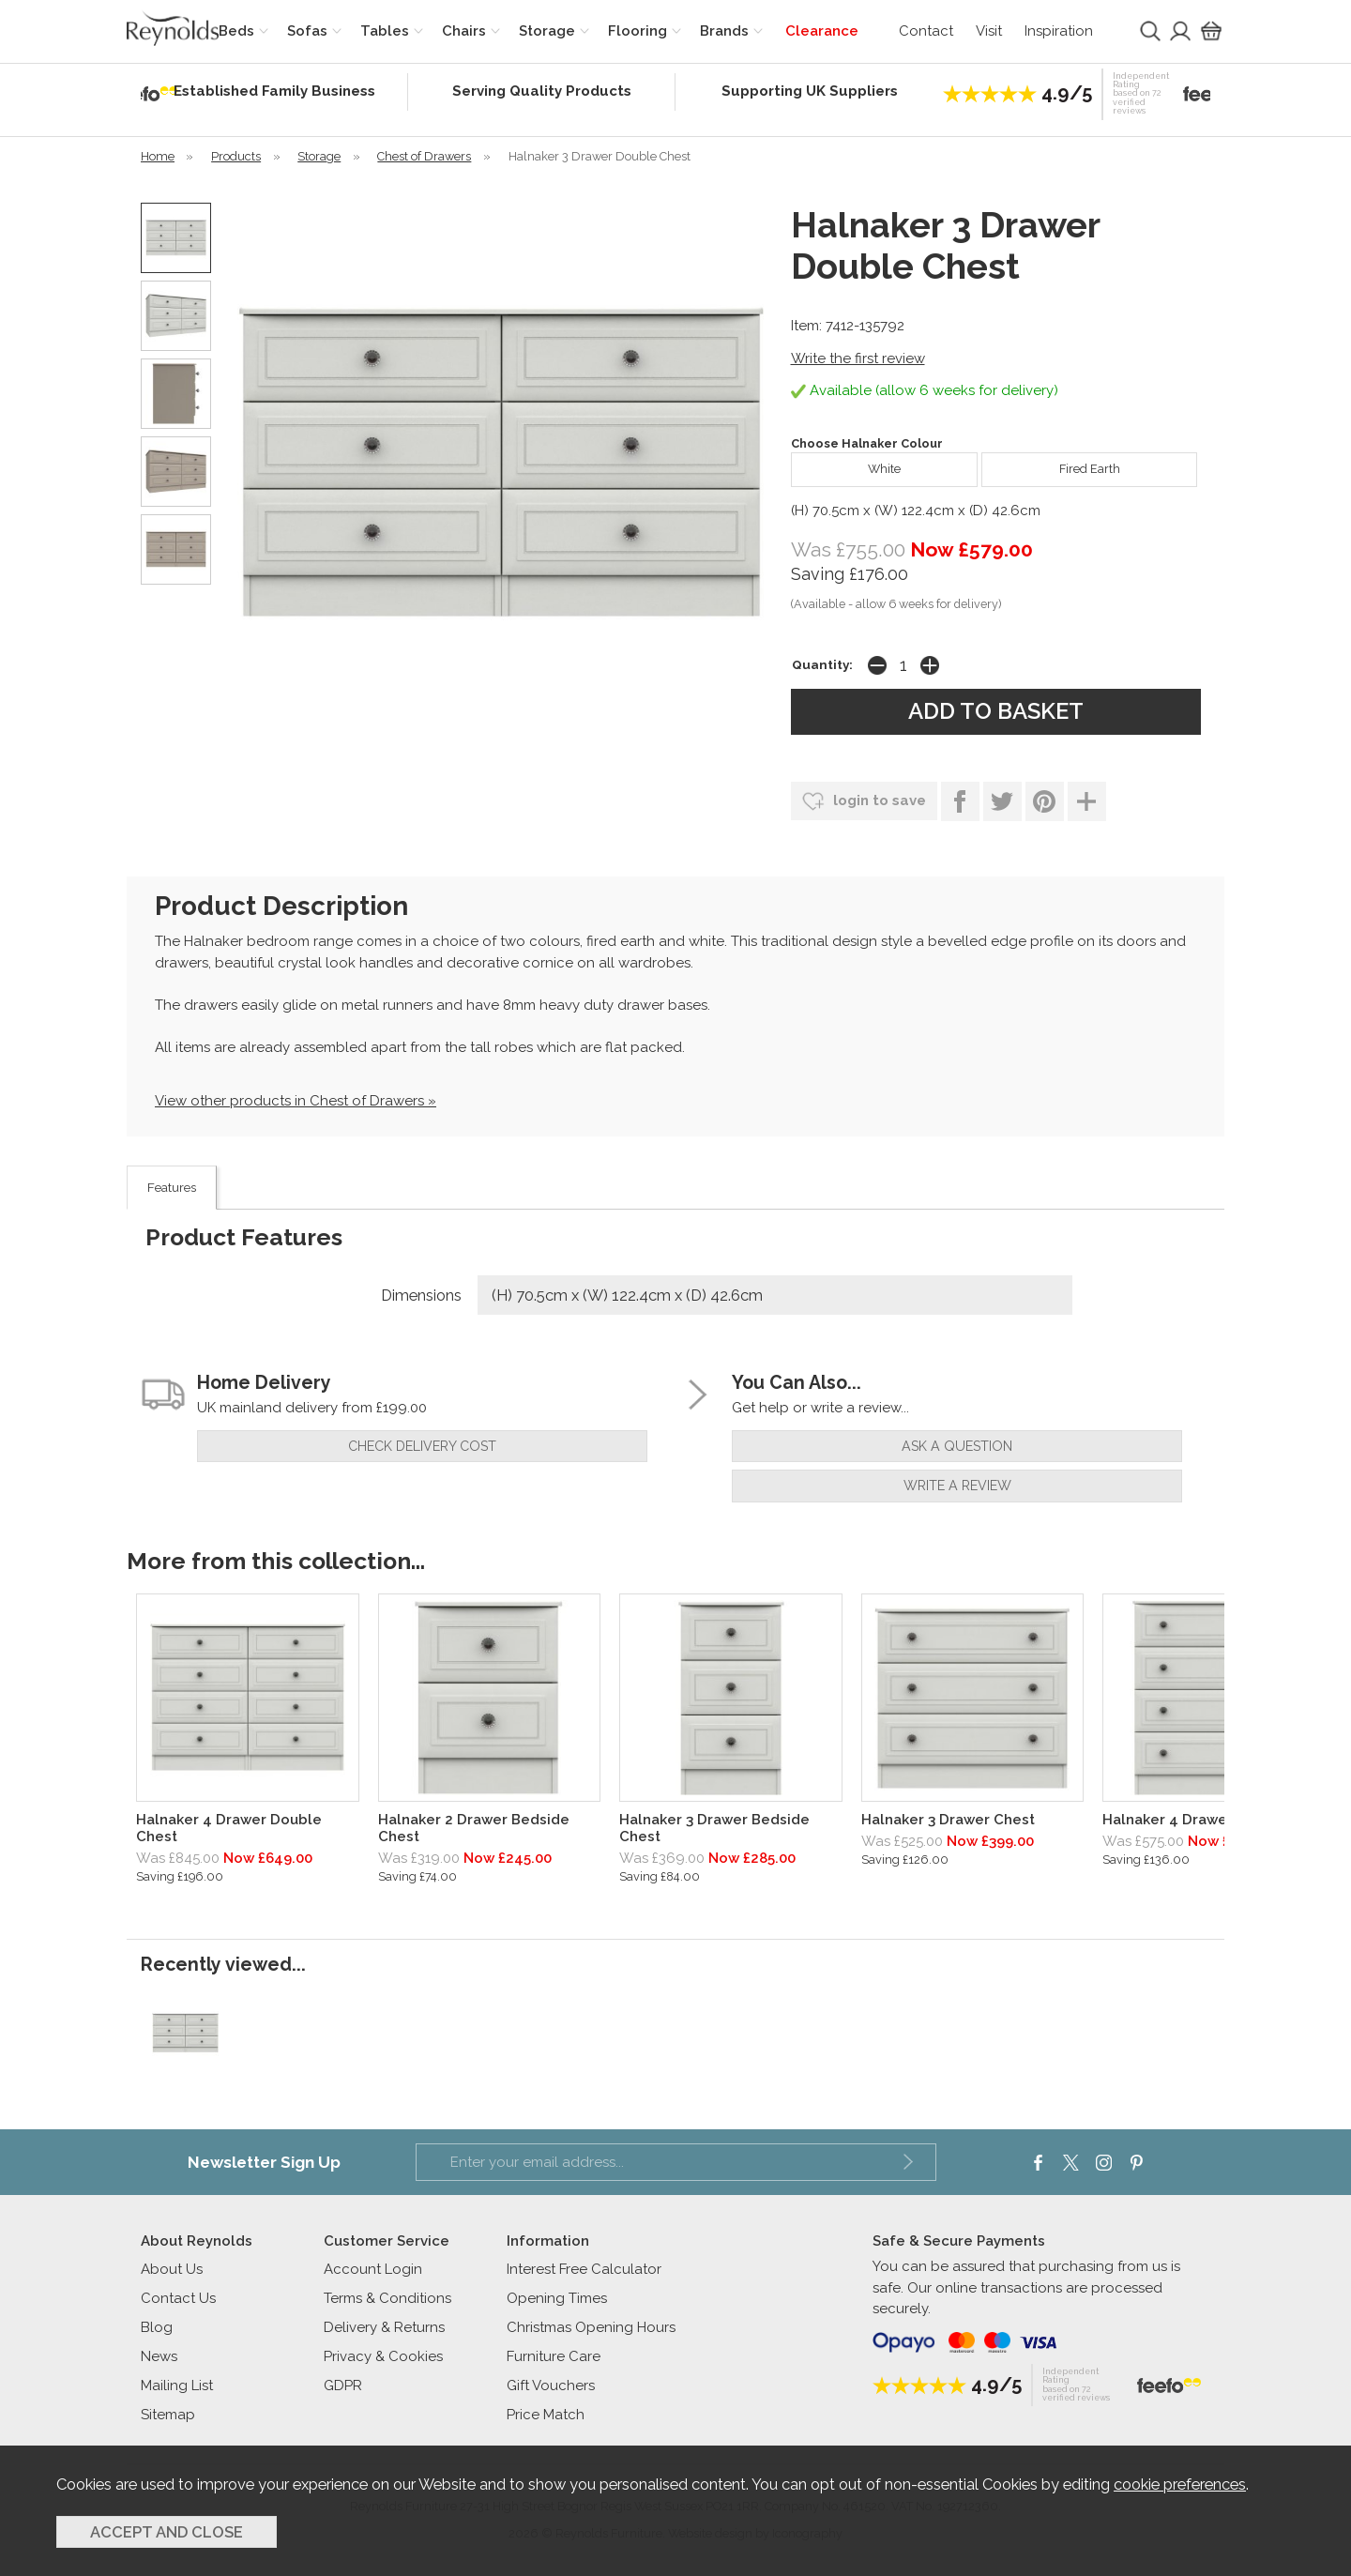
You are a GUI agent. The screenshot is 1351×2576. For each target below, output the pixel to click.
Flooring (637, 31)
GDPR (343, 2385)
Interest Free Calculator (584, 2269)
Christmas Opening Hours (591, 2327)
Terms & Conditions (387, 2298)
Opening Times (557, 2298)
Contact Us (178, 2298)
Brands (724, 31)
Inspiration (1059, 31)
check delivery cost (422, 1446)
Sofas (307, 31)
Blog (157, 2327)
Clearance (821, 31)
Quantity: (822, 664)
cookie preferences (1180, 2484)
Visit (989, 31)
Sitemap (168, 2414)
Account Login (373, 2269)
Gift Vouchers (551, 2385)
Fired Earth (1050, 464)
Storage (547, 31)
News (159, 2356)
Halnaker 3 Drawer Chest (948, 1819)
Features (171, 1187)
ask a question (957, 1446)
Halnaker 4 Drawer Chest (1190, 1819)
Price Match (545, 2414)
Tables (384, 31)
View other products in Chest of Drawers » (295, 1100)
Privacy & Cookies (383, 2356)
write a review (957, 1485)
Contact (926, 31)
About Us (172, 2269)
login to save (864, 801)
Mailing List (177, 2385)
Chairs (464, 31)
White (846, 464)
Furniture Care (553, 2356)
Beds (236, 31)
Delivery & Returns (384, 2327)
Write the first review (858, 358)
